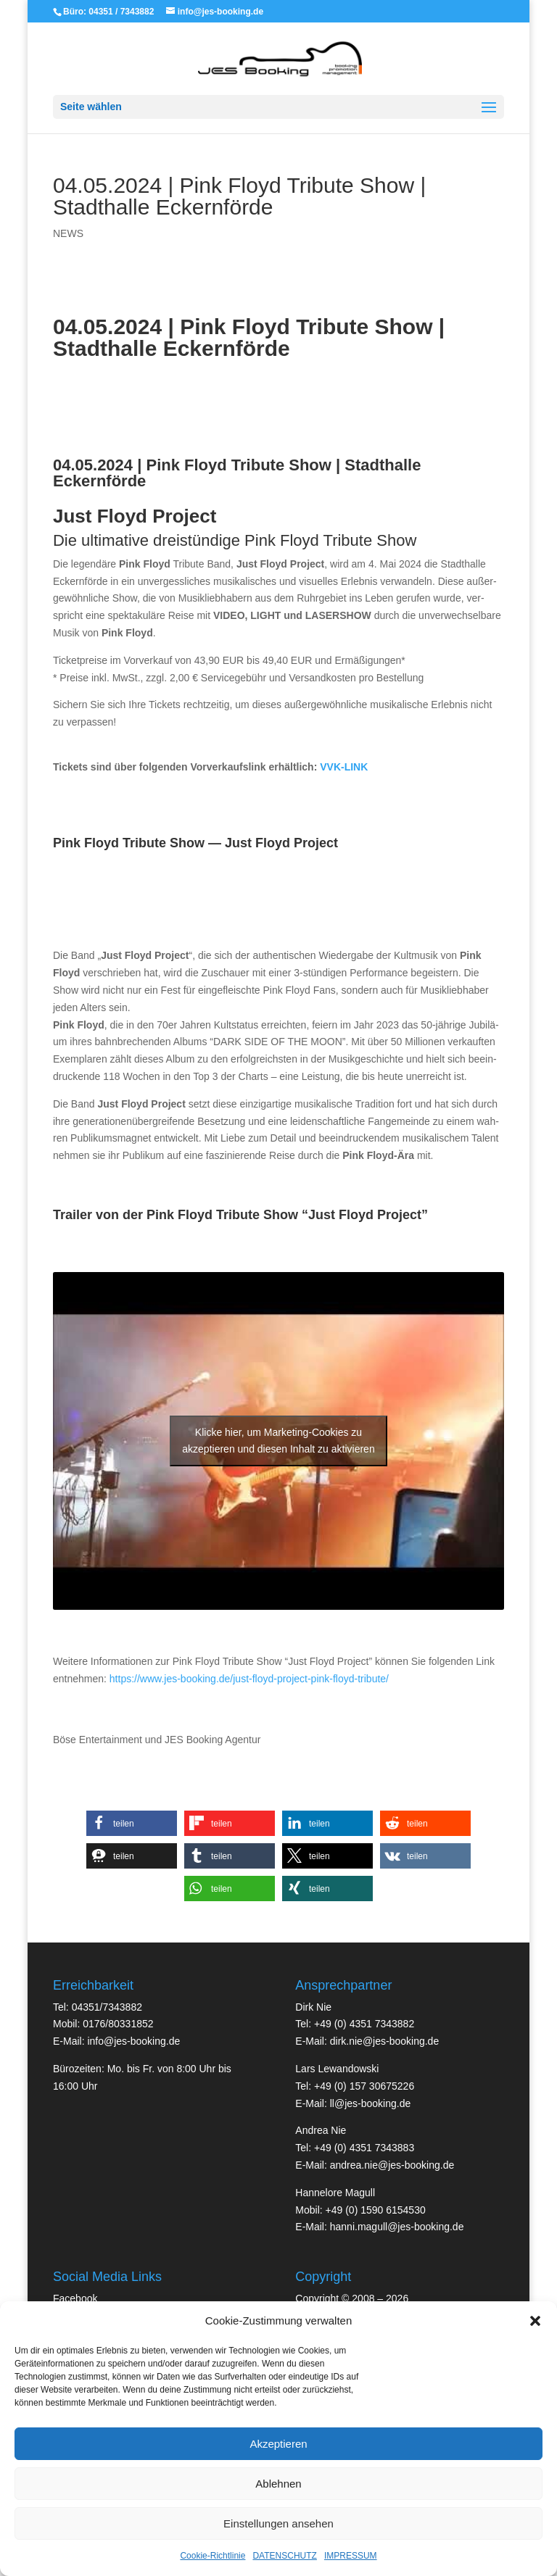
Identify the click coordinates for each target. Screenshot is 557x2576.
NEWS (68, 233)
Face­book (75, 2298)
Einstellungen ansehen (278, 2523)
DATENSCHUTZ (284, 2556)
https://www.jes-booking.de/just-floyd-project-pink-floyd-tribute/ (249, 1678)
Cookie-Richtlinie (212, 2556)
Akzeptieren (278, 2444)
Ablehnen (278, 2483)
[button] (535, 2321)
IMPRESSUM (350, 2556)
